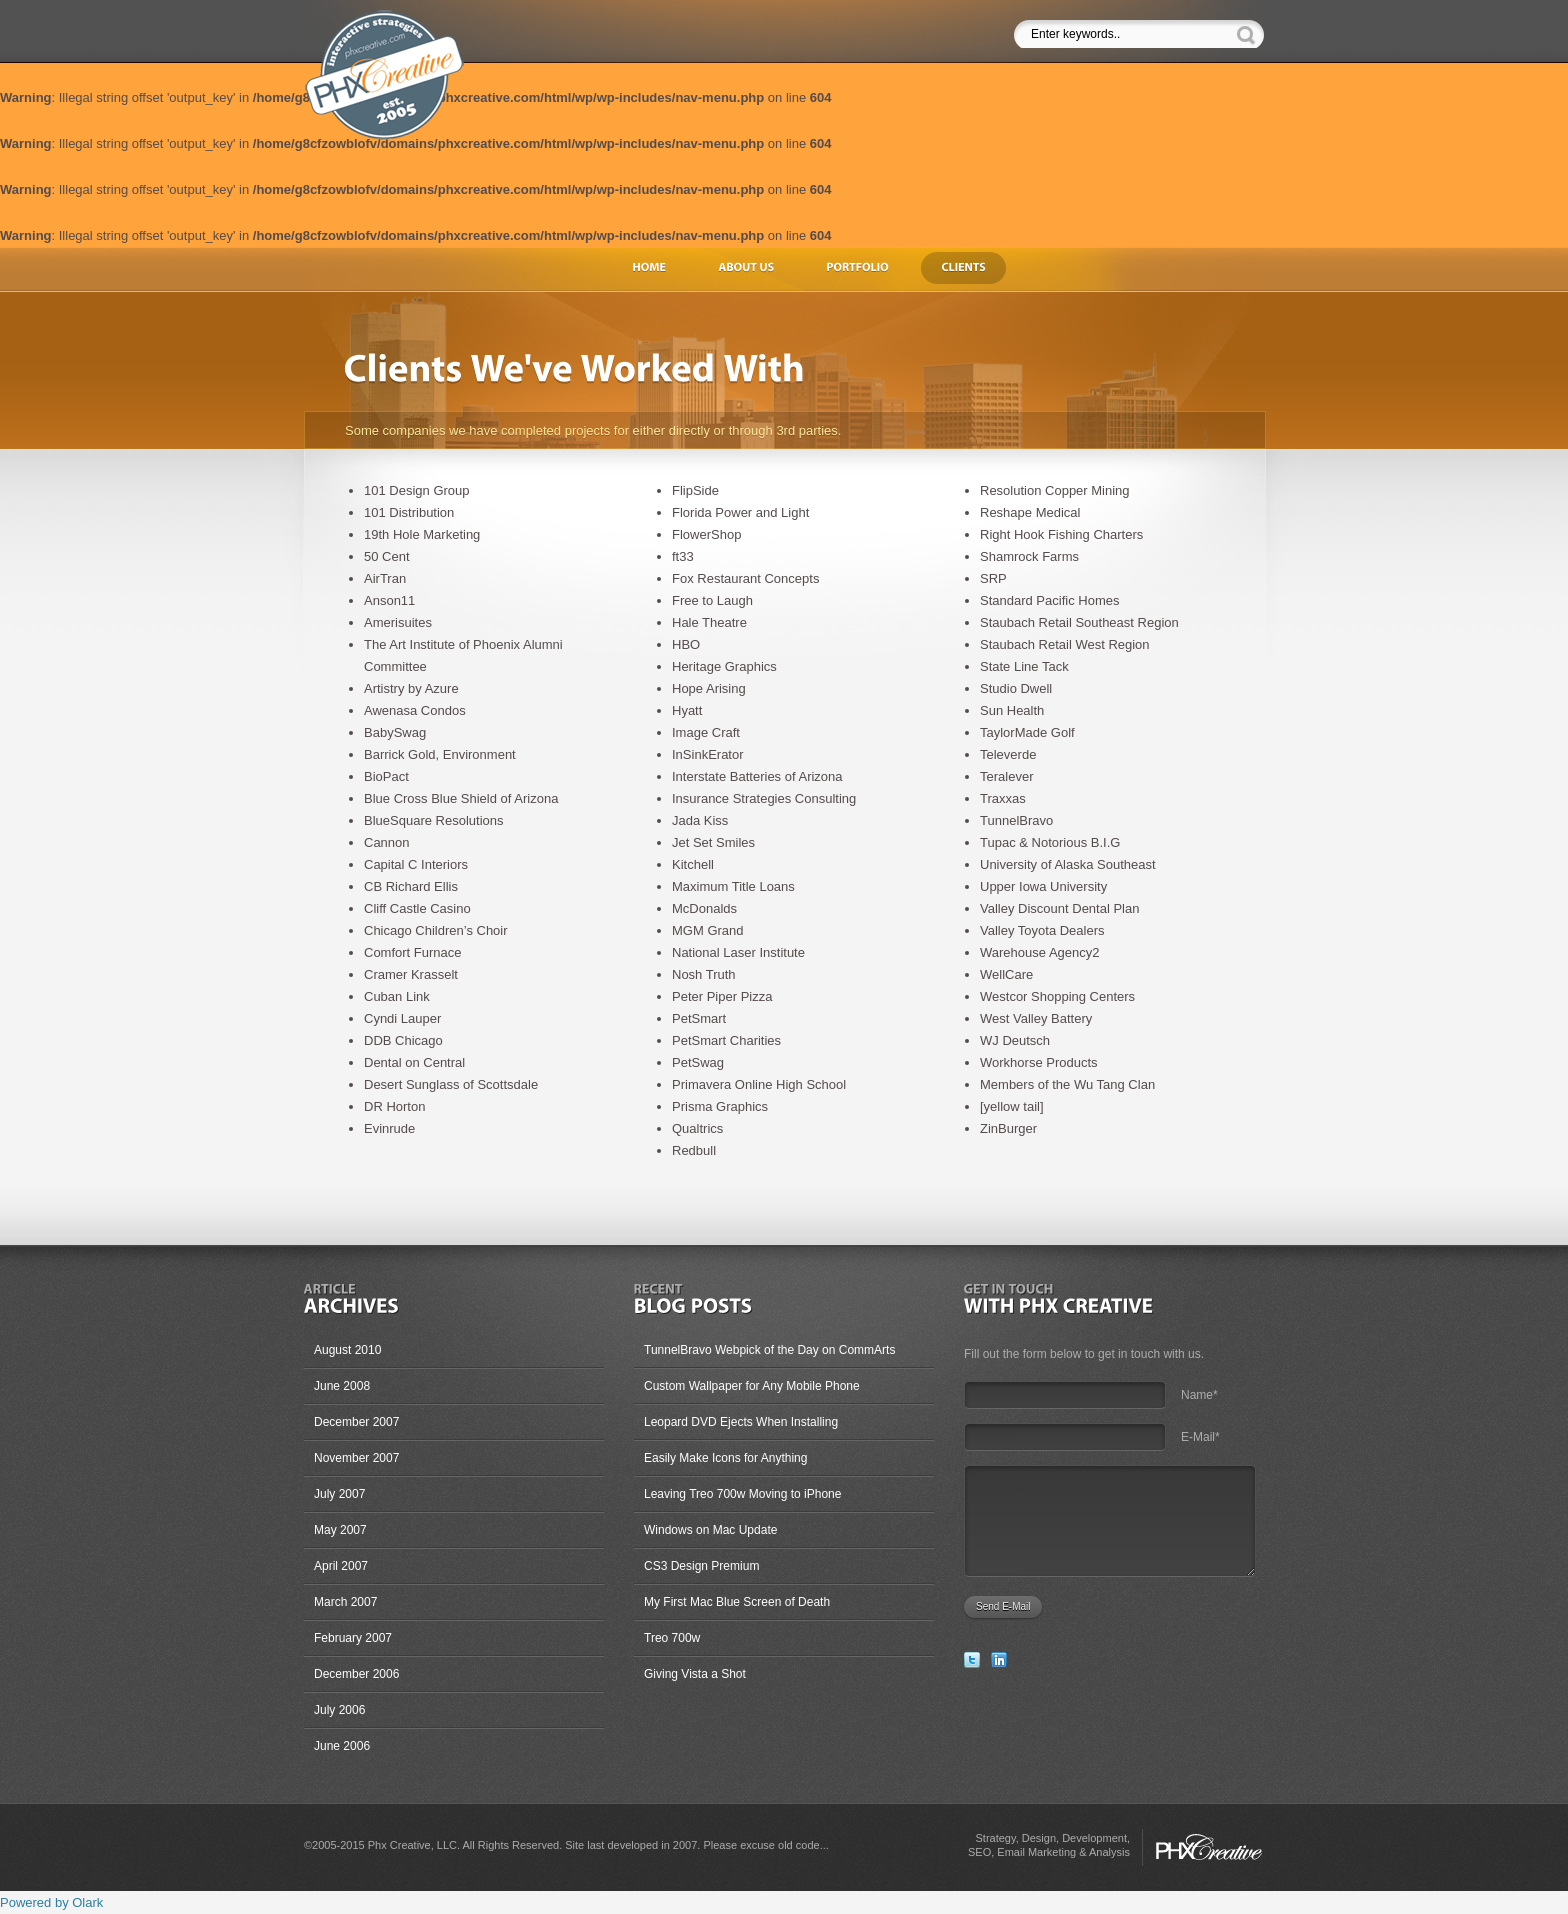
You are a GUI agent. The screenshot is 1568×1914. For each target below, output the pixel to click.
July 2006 (339, 1710)
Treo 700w (672, 1638)
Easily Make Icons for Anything (725, 1458)
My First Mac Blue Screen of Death (737, 1602)
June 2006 (342, 1746)
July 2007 (339, 1494)
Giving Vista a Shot (695, 1674)
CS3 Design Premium (701, 1566)
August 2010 (347, 1350)
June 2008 (342, 1386)
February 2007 (353, 1638)
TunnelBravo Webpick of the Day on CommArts (769, 1350)
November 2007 (356, 1458)
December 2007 (356, 1422)
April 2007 (341, 1566)
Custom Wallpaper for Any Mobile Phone (752, 1386)
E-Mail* (1200, 1437)
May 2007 (340, 1530)
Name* (1199, 1395)
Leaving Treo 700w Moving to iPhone (742, 1494)
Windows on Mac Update (710, 1530)
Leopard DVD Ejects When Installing (741, 1422)
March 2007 (345, 1602)
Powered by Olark (51, 1902)
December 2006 (356, 1674)
